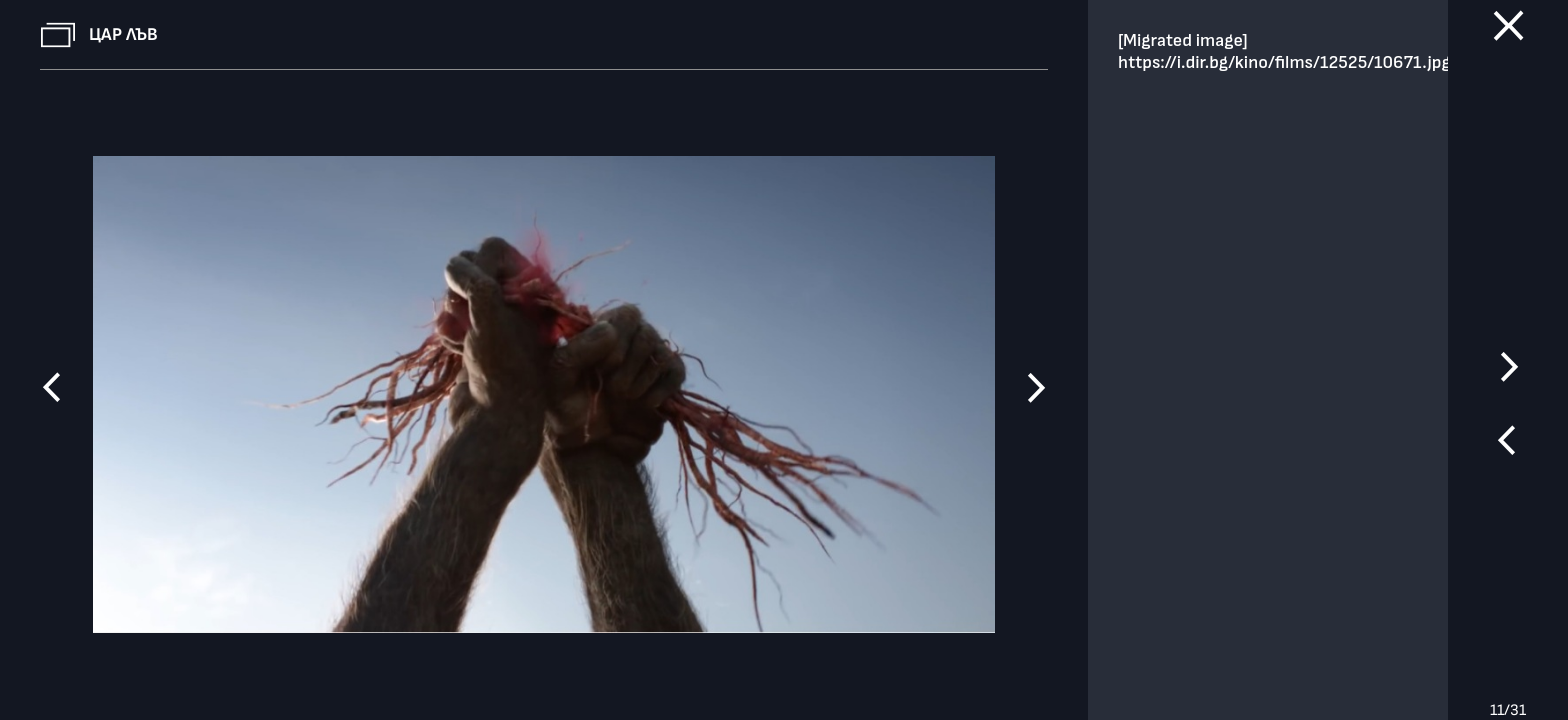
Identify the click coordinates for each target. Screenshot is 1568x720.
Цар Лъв (123, 34)
